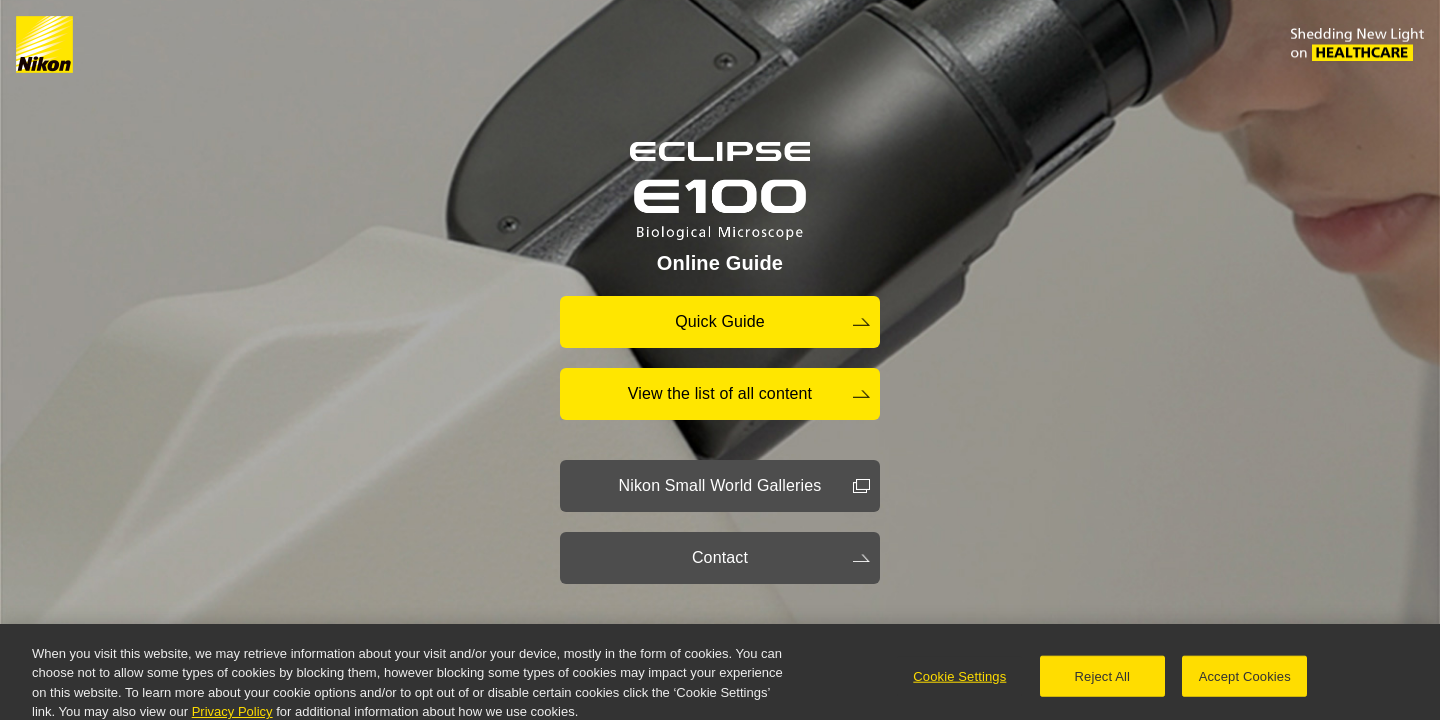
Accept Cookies (1245, 679)
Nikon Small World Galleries (720, 485)
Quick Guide (720, 321)
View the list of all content (720, 393)
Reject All (1103, 679)
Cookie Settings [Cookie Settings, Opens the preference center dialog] (959, 679)
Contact (720, 557)
